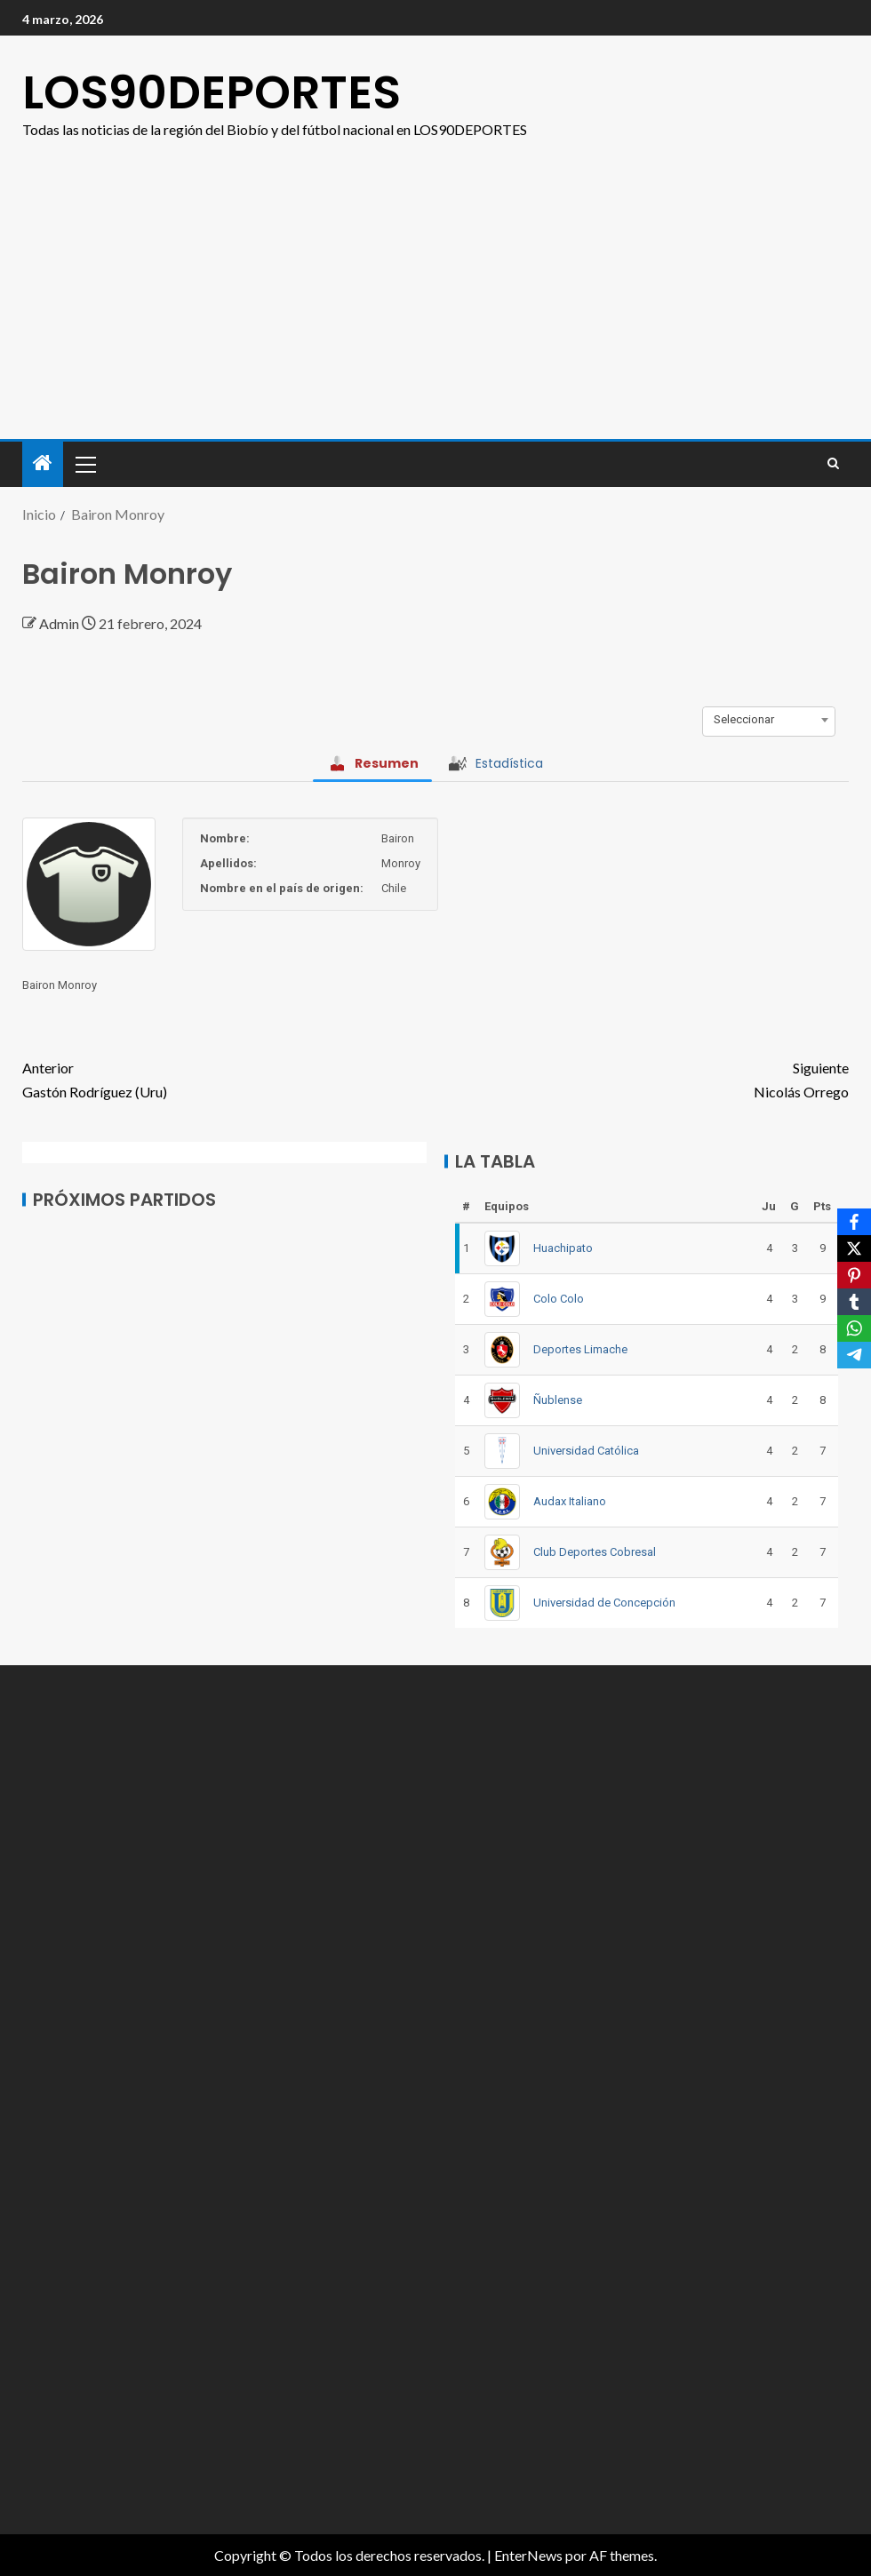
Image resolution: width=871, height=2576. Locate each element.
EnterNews (528, 2555)
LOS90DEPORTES (211, 92)
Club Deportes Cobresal (594, 1552)
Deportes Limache (580, 1349)
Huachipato (563, 1248)
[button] (84, 464)
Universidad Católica (586, 1450)
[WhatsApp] (854, 1328)
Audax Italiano (569, 1501)
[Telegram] (854, 1355)
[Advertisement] (435, 274)
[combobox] (769, 719)
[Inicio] (42, 463)
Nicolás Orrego (642, 1078)
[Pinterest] (854, 1275)
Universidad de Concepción (604, 1602)
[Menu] (84, 464)
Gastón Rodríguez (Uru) (229, 1078)
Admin (60, 623)
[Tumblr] (854, 1301)
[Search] (833, 464)
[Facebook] (854, 1221)
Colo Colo (558, 1298)
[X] (854, 1248)
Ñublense (557, 1400)
